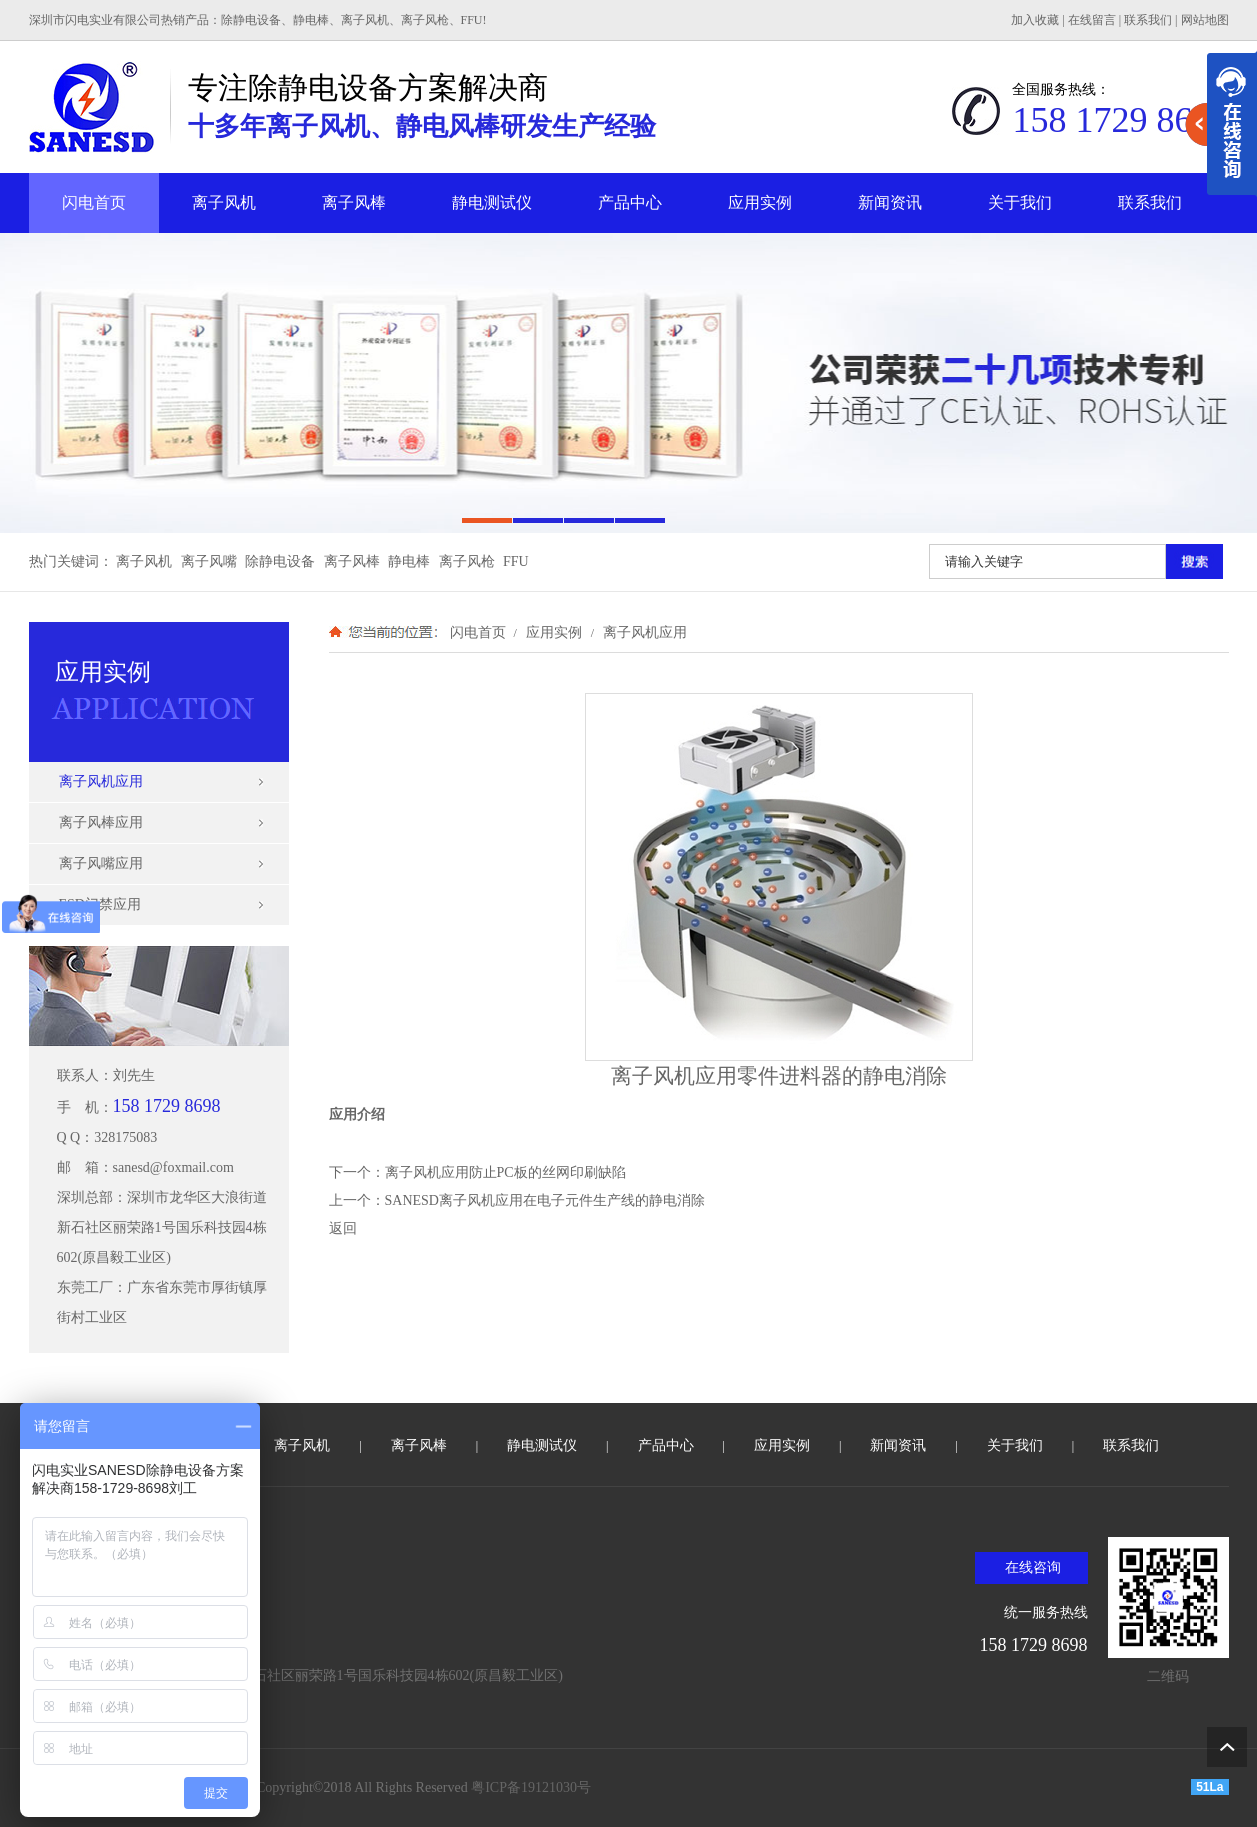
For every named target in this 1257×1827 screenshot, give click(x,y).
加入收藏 (1035, 20)
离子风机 (224, 202)
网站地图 (1205, 20)
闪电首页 (94, 202)
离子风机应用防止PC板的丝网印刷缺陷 (505, 1172)
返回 (343, 1228)
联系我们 (1148, 20)
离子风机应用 (643, 632)
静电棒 (409, 561)
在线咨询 (1033, 1567)
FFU (516, 561)
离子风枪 (467, 561)
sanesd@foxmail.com (173, 1167)
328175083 (125, 1137)
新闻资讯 (890, 202)
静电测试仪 (492, 202)
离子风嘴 (209, 561)
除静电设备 (280, 561)
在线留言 (1092, 20)
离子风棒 (354, 202)
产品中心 (630, 202)
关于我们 (1020, 202)
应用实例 (760, 202)
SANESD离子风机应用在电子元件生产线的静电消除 (545, 1200)
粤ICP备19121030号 (531, 1787)
